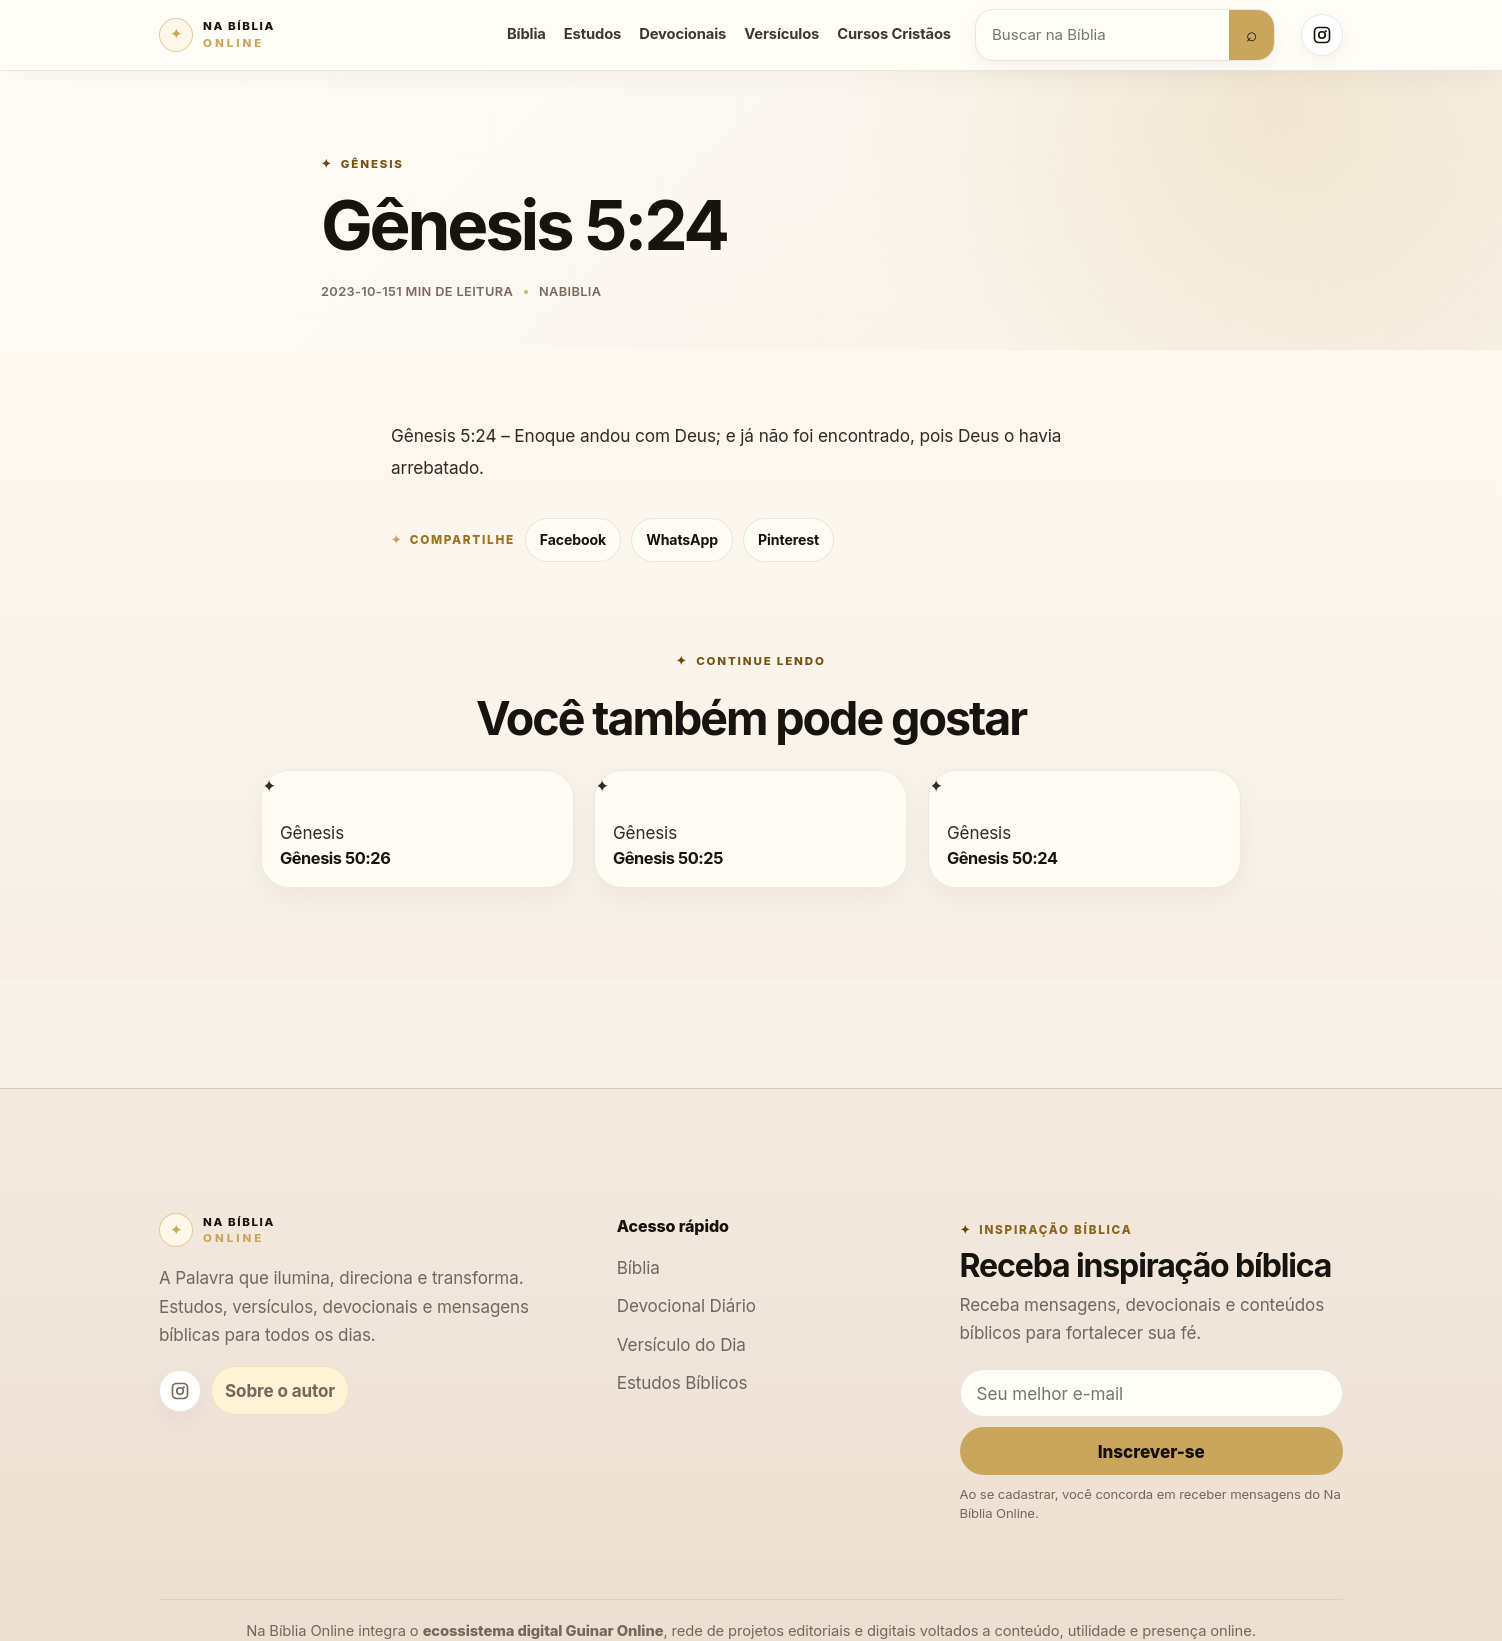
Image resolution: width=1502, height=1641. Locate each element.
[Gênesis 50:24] (936, 785)
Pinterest (788, 539)
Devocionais (682, 34)
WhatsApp (682, 539)
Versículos (781, 34)
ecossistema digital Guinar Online (543, 1631)
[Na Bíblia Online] (217, 35)
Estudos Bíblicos (682, 1382)
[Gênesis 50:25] (602, 785)
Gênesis (372, 164)
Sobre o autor (280, 1390)
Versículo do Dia (681, 1344)
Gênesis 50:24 (1002, 857)
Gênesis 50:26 (335, 857)
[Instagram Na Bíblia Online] (1322, 35)
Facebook (573, 539)
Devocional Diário (686, 1305)
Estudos (592, 34)
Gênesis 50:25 (668, 857)
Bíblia (526, 34)
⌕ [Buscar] (1251, 34)
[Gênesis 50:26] (269, 785)
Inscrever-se (1151, 1451)
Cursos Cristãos (894, 34)
